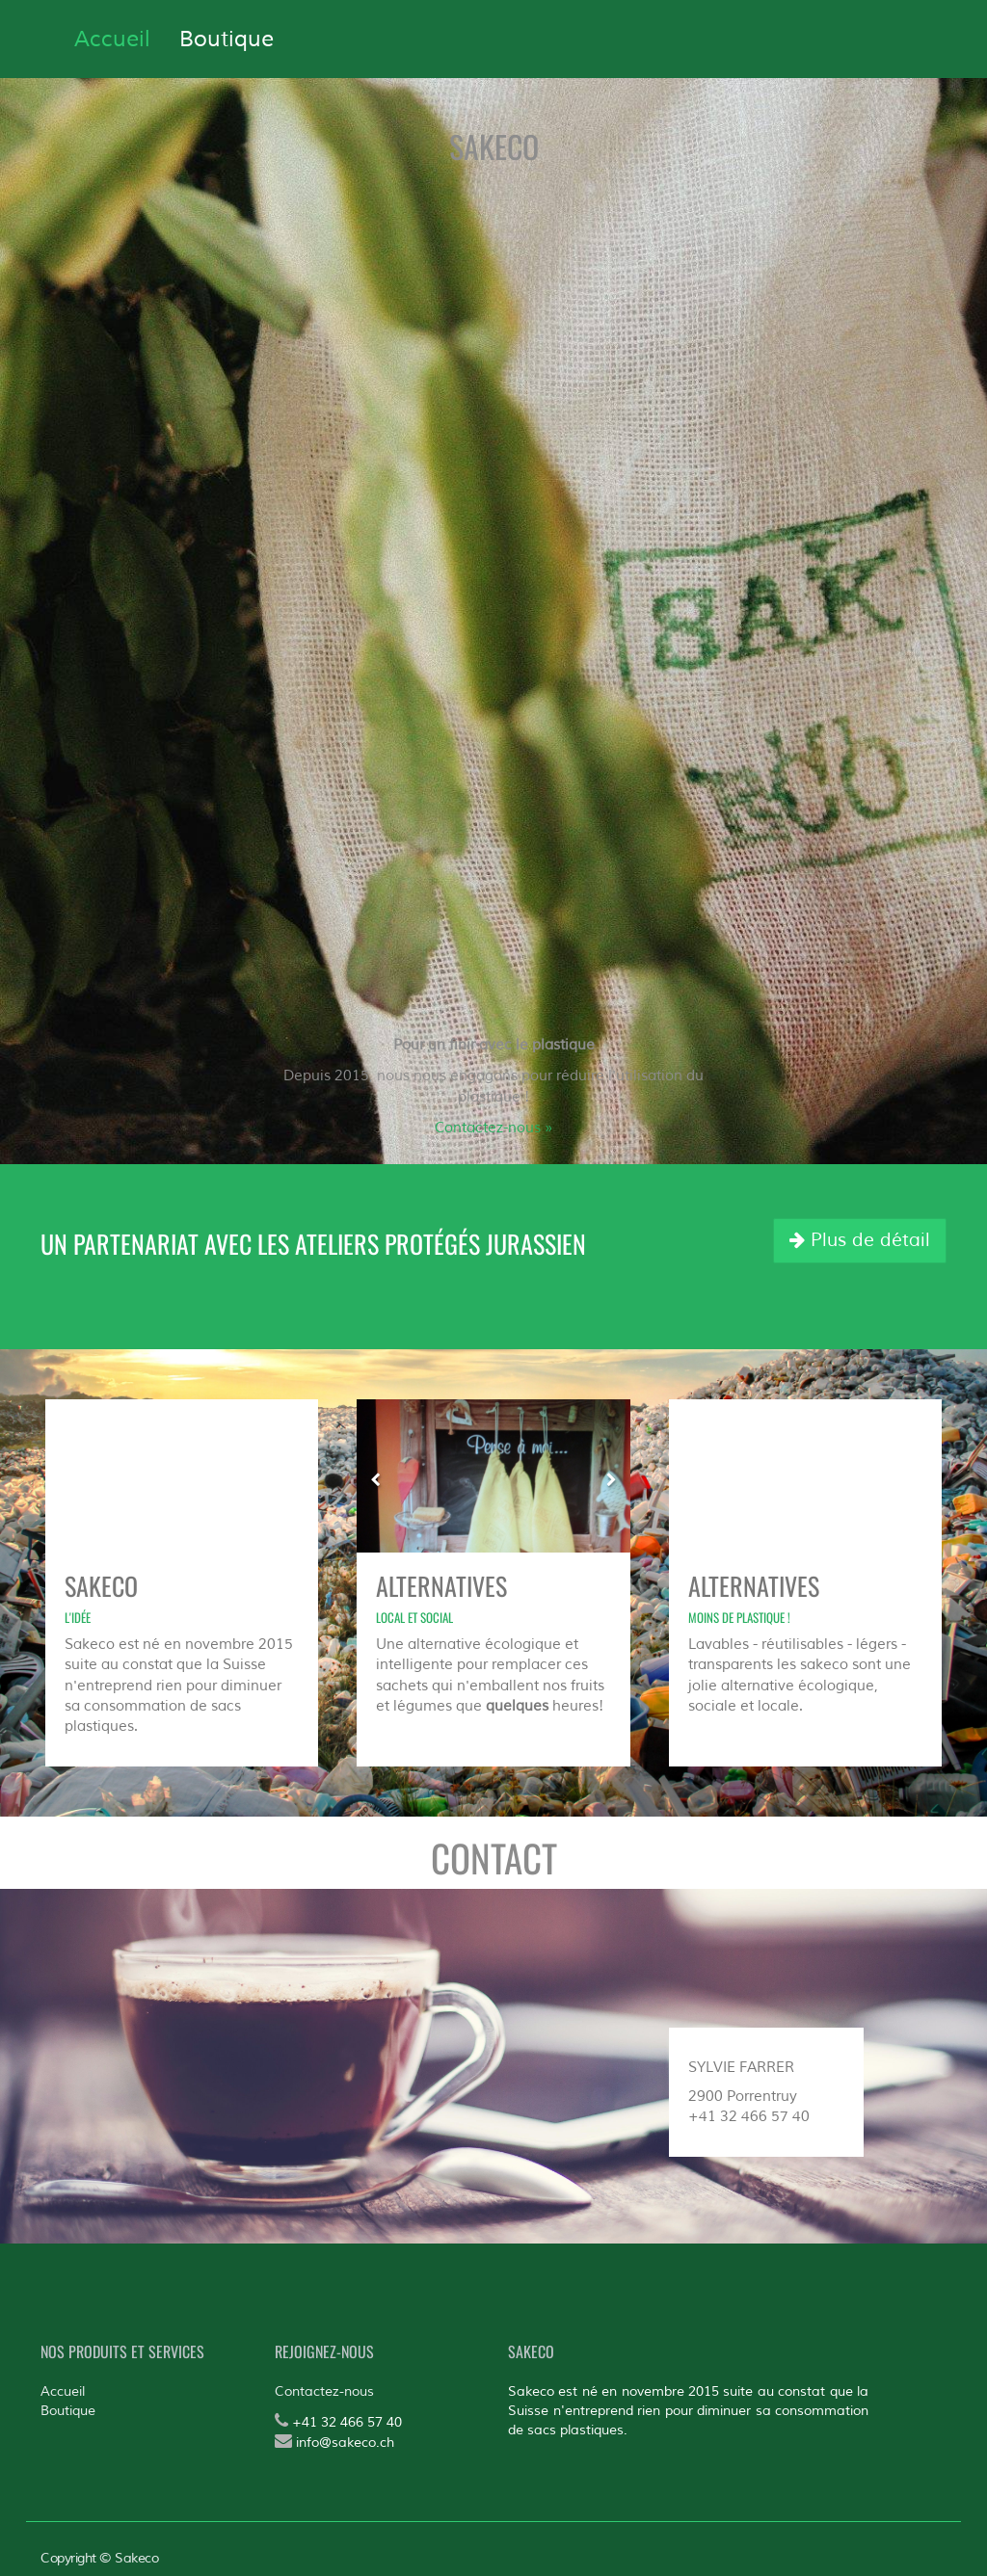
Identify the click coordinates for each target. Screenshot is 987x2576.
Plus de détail (859, 1240)
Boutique (67, 2411)
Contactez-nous (324, 2391)
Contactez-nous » (493, 1128)
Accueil (62, 2391)
